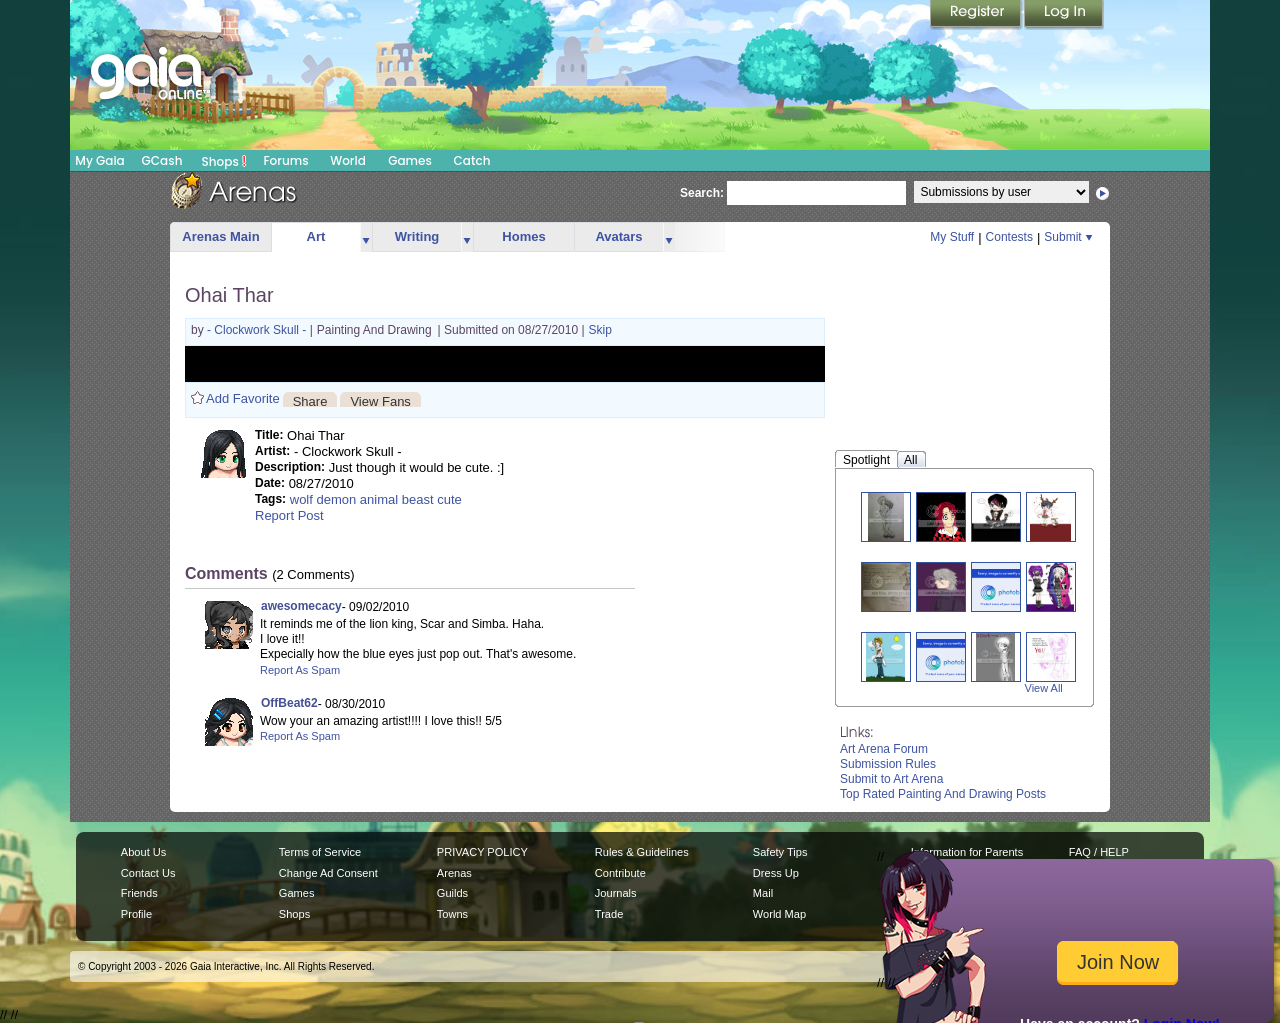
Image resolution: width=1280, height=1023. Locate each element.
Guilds (452, 893)
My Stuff (952, 237)
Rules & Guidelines (642, 852)
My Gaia (99, 160)
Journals (616, 893)
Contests (1009, 237)
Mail (763, 893)
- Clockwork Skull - (258, 330)
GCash (162, 160)
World (348, 160)
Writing (417, 236)
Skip (600, 330)
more (366, 237)
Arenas (454, 873)
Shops (224, 161)
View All (1044, 688)
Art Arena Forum (884, 749)
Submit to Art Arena (891, 779)
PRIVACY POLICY (482, 852)
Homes (523, 236)
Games (410, 160)
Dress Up (776, 873)
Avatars (618, 236)
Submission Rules (888, 764)
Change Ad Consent (328, 873)
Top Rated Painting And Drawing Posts (943, 794)
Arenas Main (220, 236)
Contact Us (148, 873)
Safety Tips (780, 852)
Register (977, 15)
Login (1064, 15)
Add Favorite (243, 398)
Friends (139, 893)
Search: (702, 193)
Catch (472, 160)
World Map (779, 914)
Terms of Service (320, 852)
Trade (609, 914)
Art (316, 236)
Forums (285, 160)
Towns (452, 914)
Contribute (620, 873)
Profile (136, 914)
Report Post (289, 515)
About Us (143, 852)
